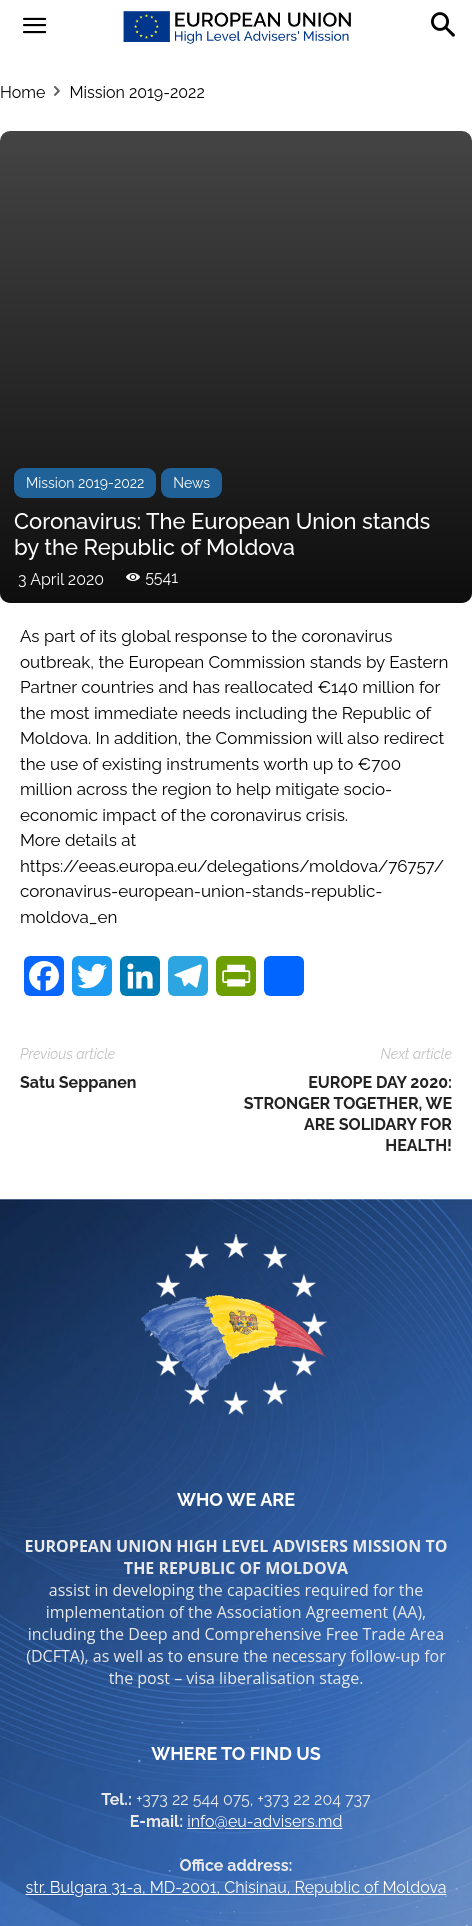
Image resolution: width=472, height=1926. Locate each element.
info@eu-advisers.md (264, 1549)
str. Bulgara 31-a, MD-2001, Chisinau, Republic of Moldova (236, 1615)
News (191, 211)
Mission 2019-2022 (136, 92)
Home (22, 92)
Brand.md (279, 1877)
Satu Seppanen (78, 810)
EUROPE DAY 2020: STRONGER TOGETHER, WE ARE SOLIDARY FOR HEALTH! (348, 842)
